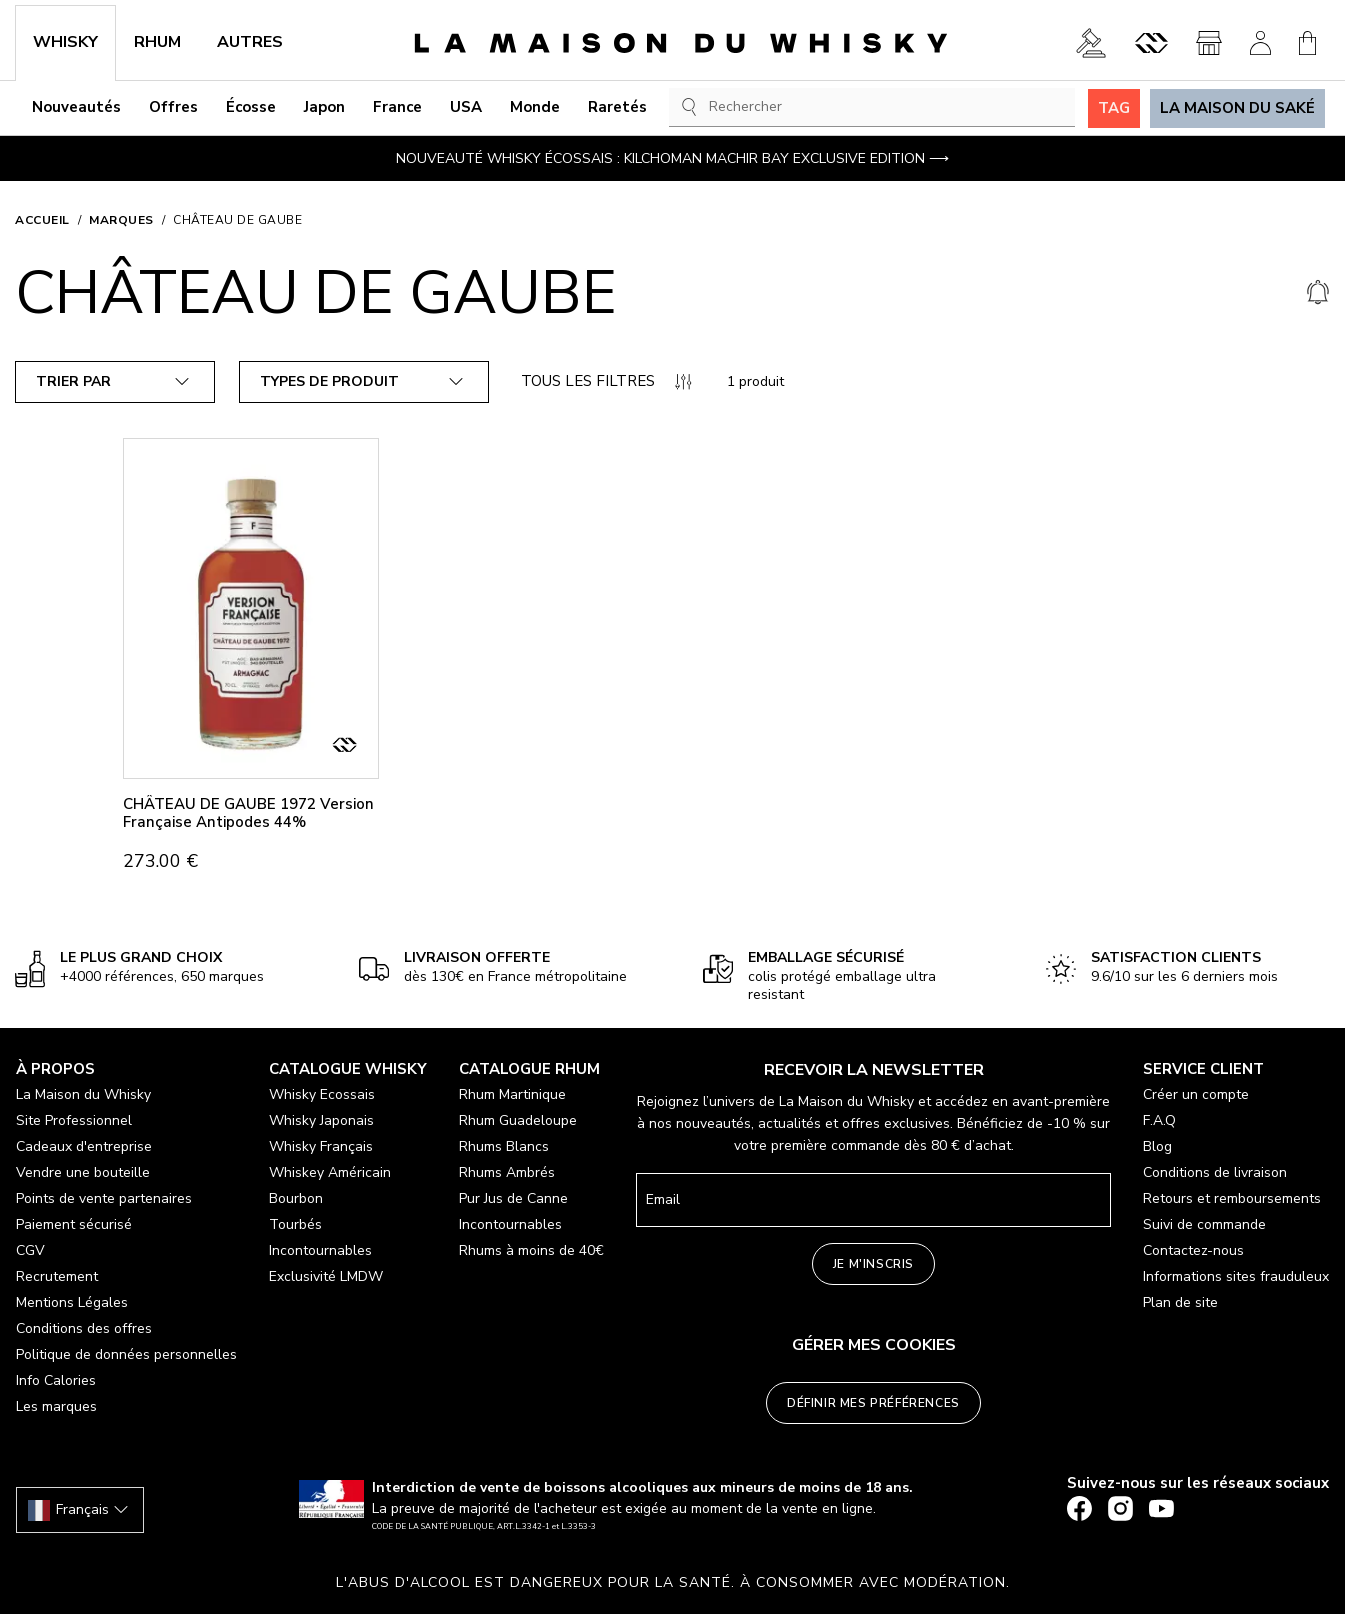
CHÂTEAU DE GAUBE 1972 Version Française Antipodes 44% (248, 813)
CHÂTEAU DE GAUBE (237, 220)
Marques (121, 220)
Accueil (42, 220)
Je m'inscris (873, 1264)
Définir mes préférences (873, 1403)
